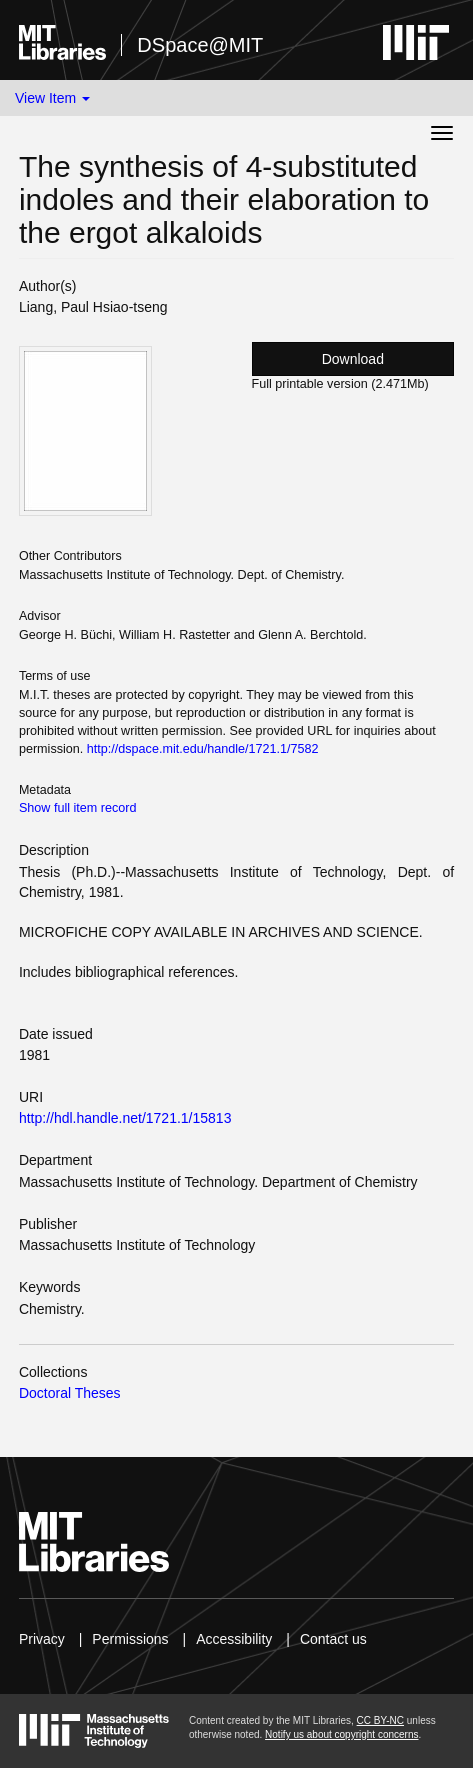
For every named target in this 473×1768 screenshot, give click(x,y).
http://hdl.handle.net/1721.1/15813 (125, 1118)
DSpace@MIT (200, 45)
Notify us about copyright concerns (341, 1734)
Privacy (42, 1639)
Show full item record (78, 808)
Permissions (130, 1639)
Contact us (333, 1639)
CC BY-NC (380, 1720)
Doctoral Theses (70, 1393)
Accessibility (234, 1639)
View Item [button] (52, 98)
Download (353, 359)
